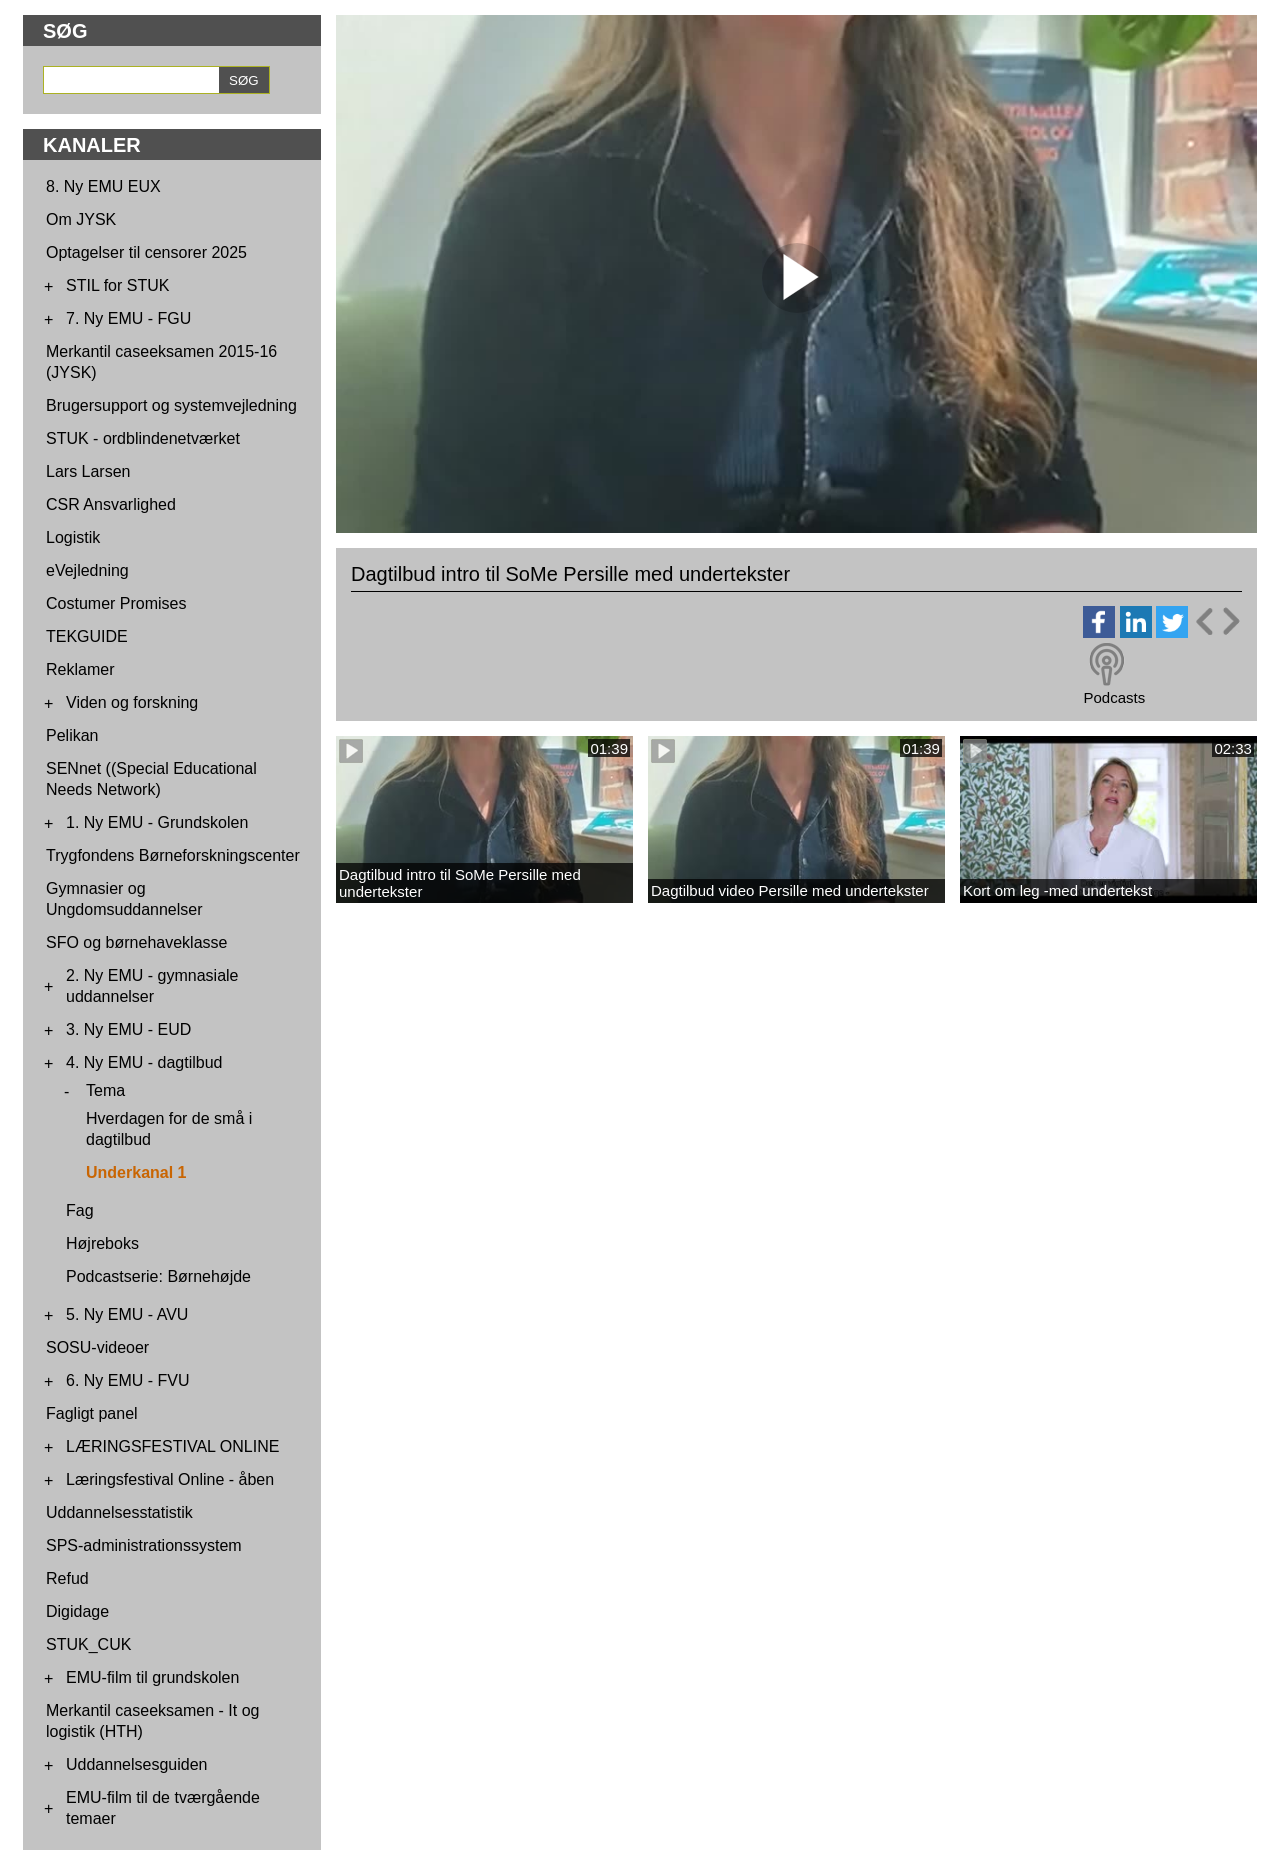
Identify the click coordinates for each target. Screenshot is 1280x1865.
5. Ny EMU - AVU (127, 1314)
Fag (80, 1210)
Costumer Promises (116, 603)
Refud (67, 1578)
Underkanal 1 (136, 1172)
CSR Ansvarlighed (111, 504)
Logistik (73, 537)
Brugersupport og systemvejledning (171, 405)
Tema (105, 1090)
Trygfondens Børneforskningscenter (173, 855)
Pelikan (72, 735)
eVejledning (87, 570)
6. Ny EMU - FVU (128, 1380)
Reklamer (80, 669)
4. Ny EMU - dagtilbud (144, 1062)
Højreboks (102, 1243)
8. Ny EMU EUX (103, 186)
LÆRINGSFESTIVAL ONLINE (172, 1446)
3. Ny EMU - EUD (128, 1029)
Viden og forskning (132, 702)
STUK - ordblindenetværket (143, 438)
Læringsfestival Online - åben (170, 1479)
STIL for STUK (117, 285)
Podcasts (1114, 697)
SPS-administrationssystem (144, 1545)
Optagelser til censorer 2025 (146, 252)
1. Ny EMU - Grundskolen (157, 822)
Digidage (77, 1611)
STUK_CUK (88, 1644)
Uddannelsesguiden (136, 1764)
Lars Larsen (88, 471)
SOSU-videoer (97, 1347)
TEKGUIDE (87, 636)
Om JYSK (81, 219)
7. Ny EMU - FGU (128, 318)
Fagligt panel (92, 1413)
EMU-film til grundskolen (152, 1677)
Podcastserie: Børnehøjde (158, 1276)
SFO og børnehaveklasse (136, 942)
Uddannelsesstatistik (119, 1512)
